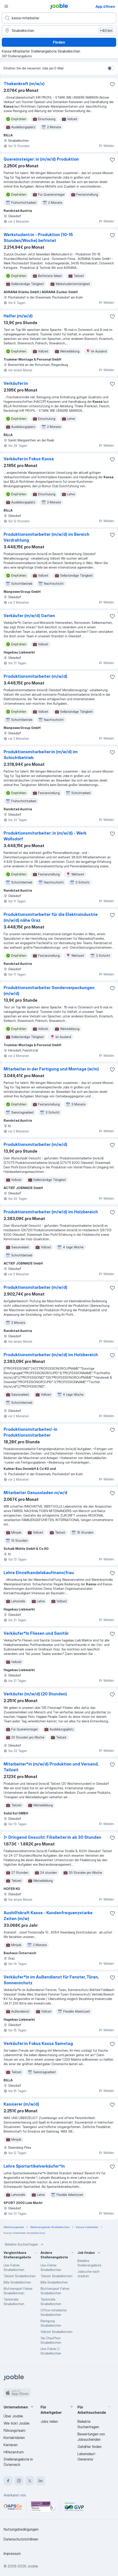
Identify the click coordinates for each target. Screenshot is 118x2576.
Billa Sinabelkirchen (17, 2282)
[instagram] (18, 2480)
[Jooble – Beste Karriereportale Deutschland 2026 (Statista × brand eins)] (43, 2506)
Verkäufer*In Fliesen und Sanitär (36, 1633)
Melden (106, 146)
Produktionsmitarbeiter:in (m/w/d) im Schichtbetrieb (41, 754)
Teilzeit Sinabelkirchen (20, 2276)
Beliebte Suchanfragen (24, 2244)
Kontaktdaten (14, 2437)
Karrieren (11, 2445)
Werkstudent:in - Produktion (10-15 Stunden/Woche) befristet (38, 237)
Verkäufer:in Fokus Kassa (29, 458)
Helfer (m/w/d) (18, 316)
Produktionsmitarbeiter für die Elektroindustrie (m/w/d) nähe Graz (51, 917)
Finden (59, 42)
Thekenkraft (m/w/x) (24, 83)
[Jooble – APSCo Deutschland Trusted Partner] (13, 2506)
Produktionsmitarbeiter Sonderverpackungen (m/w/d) (49, 990)
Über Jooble (13, 2416)
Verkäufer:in (16, 383)
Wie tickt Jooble (17, 2423)
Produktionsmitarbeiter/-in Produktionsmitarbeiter (30, 1432)
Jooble (32, 2566)
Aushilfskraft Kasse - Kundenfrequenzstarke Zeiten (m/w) (48, 1915)
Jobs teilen (49, 2421)
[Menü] (6, 6)
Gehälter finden (89, 2446)
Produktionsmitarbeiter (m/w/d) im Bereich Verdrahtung (46, 537)
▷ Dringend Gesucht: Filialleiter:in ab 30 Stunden (52, 1837)
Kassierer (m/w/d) (21, 2104)
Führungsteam (14, 2430)
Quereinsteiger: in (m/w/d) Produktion (41, 159)
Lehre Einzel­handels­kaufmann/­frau (39, 1572)
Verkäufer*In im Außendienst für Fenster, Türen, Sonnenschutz (51, 1980)
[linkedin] (40, 2480)
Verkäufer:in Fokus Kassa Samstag (38, 2043)
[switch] (110, 68)
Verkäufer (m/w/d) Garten (29, 615)
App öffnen (105, 6)
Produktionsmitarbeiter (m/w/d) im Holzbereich (51, 1211)
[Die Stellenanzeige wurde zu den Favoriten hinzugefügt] (112, 84)
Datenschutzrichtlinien (21, 2539)
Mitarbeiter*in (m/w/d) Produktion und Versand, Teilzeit (51, 1767)
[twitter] (29, 2480)
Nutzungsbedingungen (21, 2529)
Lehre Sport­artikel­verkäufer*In (34, 2166)
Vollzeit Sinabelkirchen (57, 2332)
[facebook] (8, 2480)
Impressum (12, 2553)
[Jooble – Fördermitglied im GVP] (74, 2506)
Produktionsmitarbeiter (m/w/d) (35, 676)
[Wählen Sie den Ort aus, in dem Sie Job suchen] (59, 30)
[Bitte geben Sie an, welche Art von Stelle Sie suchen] (59, 18)
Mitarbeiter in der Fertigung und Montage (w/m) (51, 1069)
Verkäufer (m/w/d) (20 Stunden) (35, 1694)
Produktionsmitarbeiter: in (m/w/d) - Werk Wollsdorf (45, 836)
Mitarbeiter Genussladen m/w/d (35, 1492)
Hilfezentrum (14, 2452)
